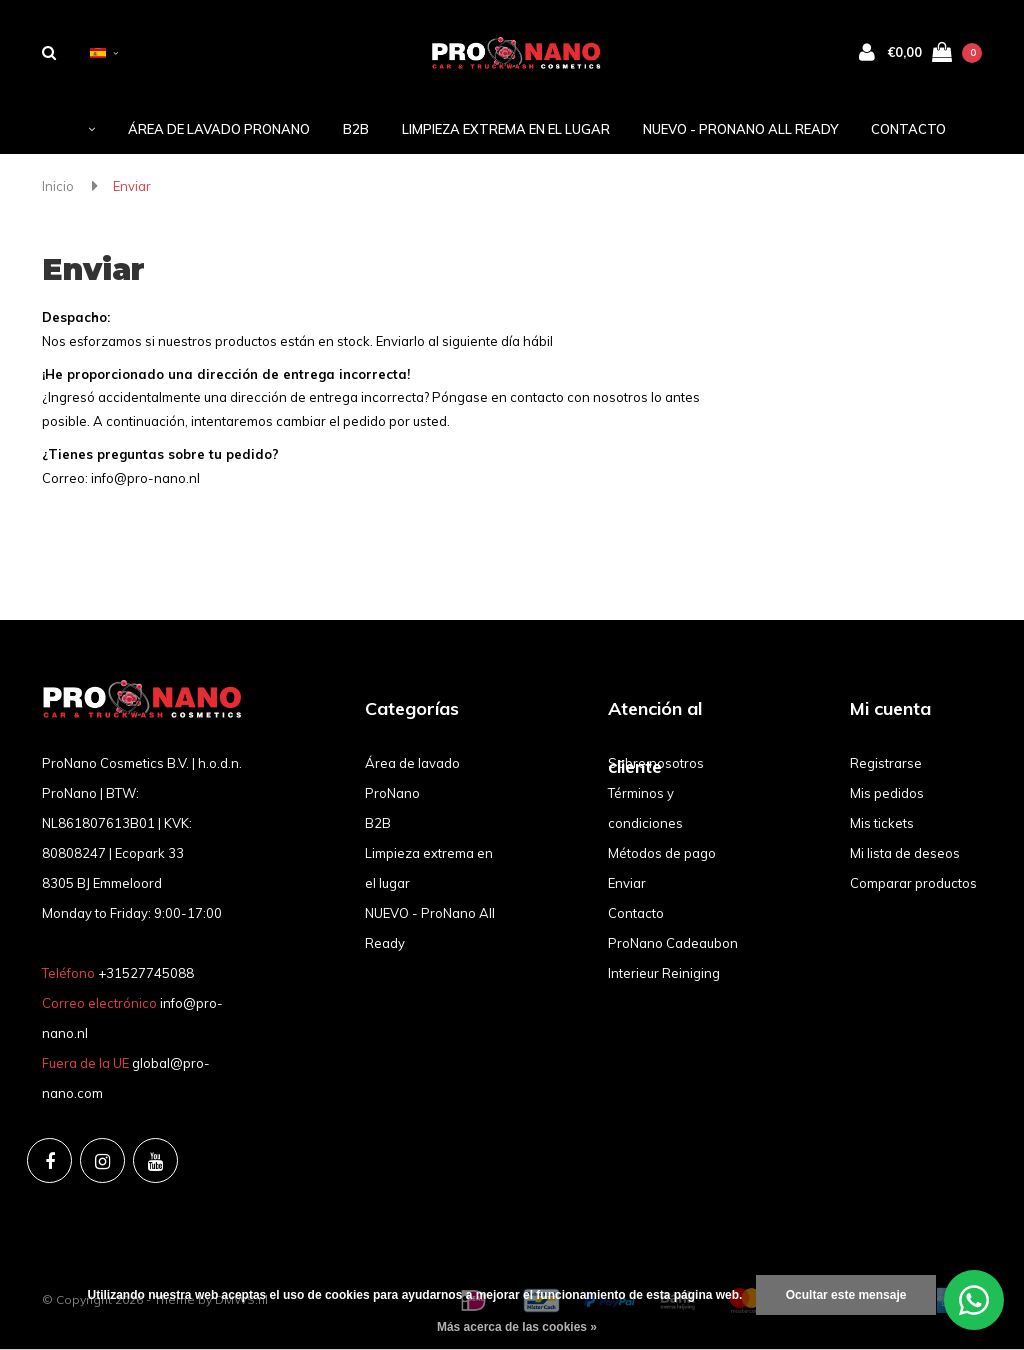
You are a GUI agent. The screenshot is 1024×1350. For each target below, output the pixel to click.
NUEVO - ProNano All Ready (740, 129)
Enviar (132, 186)
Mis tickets (882, 823)
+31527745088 (146, 973)
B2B (356, 129)
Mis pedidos (887, 793)
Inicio (58, 186)
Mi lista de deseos (905, 853)
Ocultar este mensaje (846, 1295)
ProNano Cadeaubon (673, 943)
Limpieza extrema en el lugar (506, 129)
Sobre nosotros (656, 763)
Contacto (908, 129)
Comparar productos (913, 883)
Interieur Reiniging (664, 973)
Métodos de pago (662, 853)
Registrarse (886, 763)
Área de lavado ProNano (219, 129)
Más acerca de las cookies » (517, 1327)
